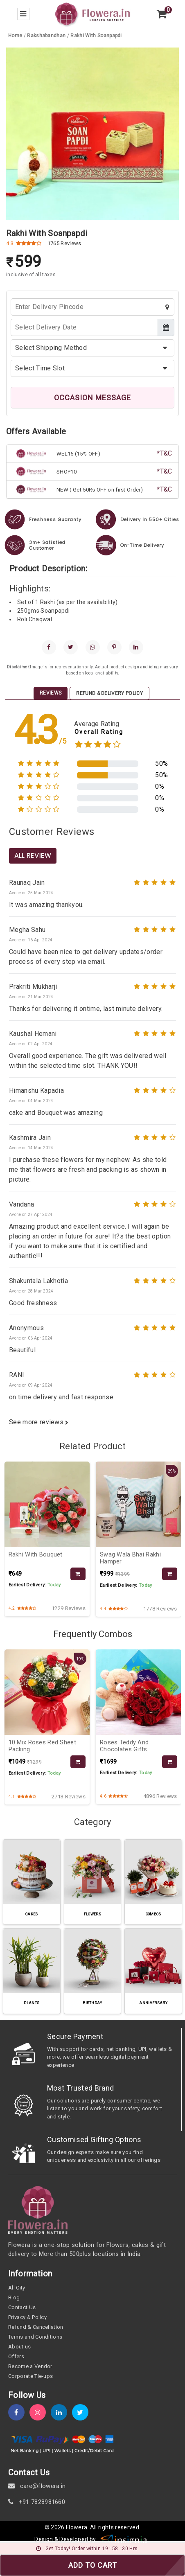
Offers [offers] (16, 2356)
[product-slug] (96, 35)
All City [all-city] (16, 2288)
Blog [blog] (14, 2297)
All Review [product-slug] (32, 855)
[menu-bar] (23, 14)
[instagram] (40, 2412)
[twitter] (70, 647)
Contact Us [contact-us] (22, 2307)
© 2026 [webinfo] (55, 2527)
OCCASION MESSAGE (92, 397)
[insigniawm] (124, 2539)
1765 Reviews (64, 243)
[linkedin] (136, 647)
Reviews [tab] (50, 693)
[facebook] (49, 647)
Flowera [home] (76, 2527)
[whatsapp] (93, 647)
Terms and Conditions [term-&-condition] (35, 2337)
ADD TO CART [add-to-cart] (92, 2565)
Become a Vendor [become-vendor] (30, 2366)
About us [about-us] (19, 2347)
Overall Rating (98, 732)
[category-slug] (47, 35)
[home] (92, 13)
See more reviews (39, 1422)
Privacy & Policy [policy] (27, 2317)
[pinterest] (114, 647)
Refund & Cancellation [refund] (35, 2327)
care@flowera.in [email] (36, 2486)
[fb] (18, 2412)
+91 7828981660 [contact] (36, 2502)
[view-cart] (162, 14)
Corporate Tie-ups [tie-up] (30, 2376)
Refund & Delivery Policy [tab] (109, 693)
